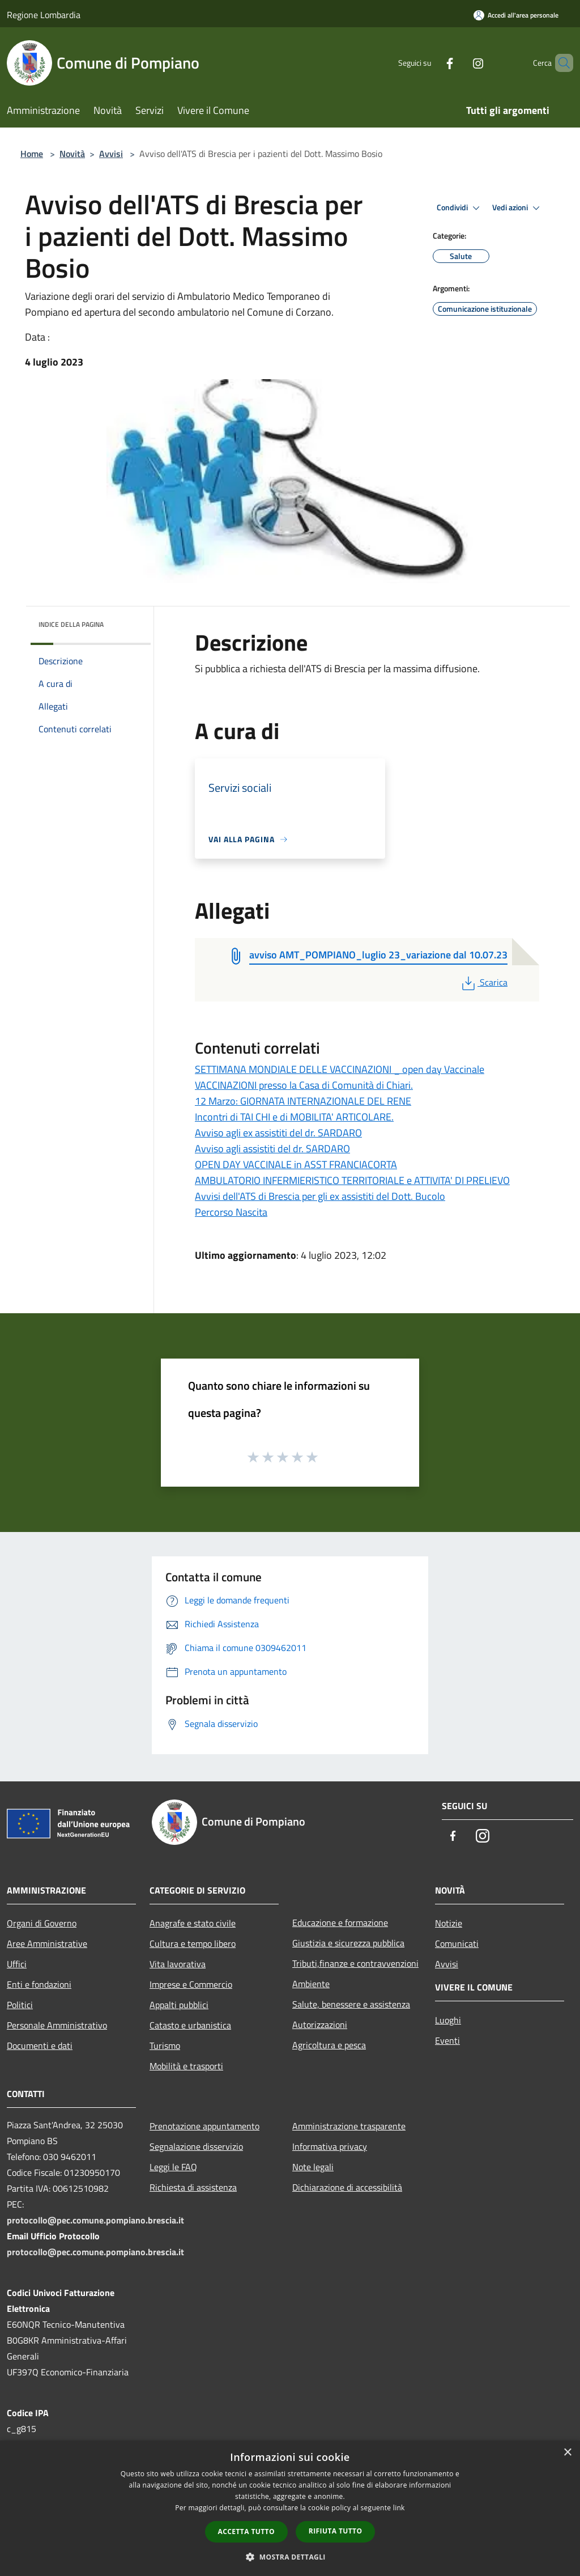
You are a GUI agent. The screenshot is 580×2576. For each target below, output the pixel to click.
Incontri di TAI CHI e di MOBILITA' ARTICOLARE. (294, 1116)
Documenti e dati (39, 2045)
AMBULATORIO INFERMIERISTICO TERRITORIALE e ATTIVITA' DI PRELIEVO (352, 1180)
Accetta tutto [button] (246, 2531)
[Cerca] (559, 63)
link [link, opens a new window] (399, 2508)
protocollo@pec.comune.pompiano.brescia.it (95, 2220)
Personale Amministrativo (57, 2025)
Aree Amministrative (47, 1943)
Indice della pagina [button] (71, 624)
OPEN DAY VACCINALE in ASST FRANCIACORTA (296, 1164)
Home (31, 153)
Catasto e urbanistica (190, 2025)
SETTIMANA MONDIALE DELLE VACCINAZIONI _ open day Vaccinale (339, 1069)
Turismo (165, 2045)
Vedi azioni (517, 208)
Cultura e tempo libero (193, 1943)
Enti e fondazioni (39, 1984)
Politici (20, 2004)
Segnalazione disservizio (196, 2146)
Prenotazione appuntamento (204, 2126)
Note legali (313, 2167)
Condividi (460, 208)
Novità (72, 153)
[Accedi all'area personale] (516, 15)
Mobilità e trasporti (186, 2066)
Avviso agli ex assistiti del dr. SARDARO (278, 1132)
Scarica (483, 982)
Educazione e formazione (340, 1922)
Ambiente (311, 1984)
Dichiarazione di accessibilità (347, 2187)
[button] (290, 2556)
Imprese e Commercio (191, 1984)
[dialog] (290, 2508)
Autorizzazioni (319, 2024)
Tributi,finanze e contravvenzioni (355, 1963)
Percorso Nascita (231, 1212)
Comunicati (457, 1943)
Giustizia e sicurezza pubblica (348, 1943)
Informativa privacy (329, 2146)
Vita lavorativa (178, 1964)
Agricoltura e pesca (329, 2045)
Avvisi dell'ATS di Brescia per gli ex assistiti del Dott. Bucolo (320, 1196)
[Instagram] (458, 62)
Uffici (17, 1964)
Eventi (447, 2040)
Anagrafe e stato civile (193, 1923)
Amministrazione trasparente (349, 2126)
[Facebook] (430, 62)
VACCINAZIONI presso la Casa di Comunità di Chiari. (304, 1085)
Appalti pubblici (179, 2004)
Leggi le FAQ (173, 2167)
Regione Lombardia (43, 15)
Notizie (448, 1923)
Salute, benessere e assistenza (351, 2004)
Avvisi (111, 153)
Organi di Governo (41, 1923)
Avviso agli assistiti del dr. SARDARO (272, 1148)
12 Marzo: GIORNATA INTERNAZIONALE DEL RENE (303, 1101)
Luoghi (448, 2020)
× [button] (567, 2452)
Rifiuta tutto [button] (335, 2531)
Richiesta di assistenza (193, 2187)
